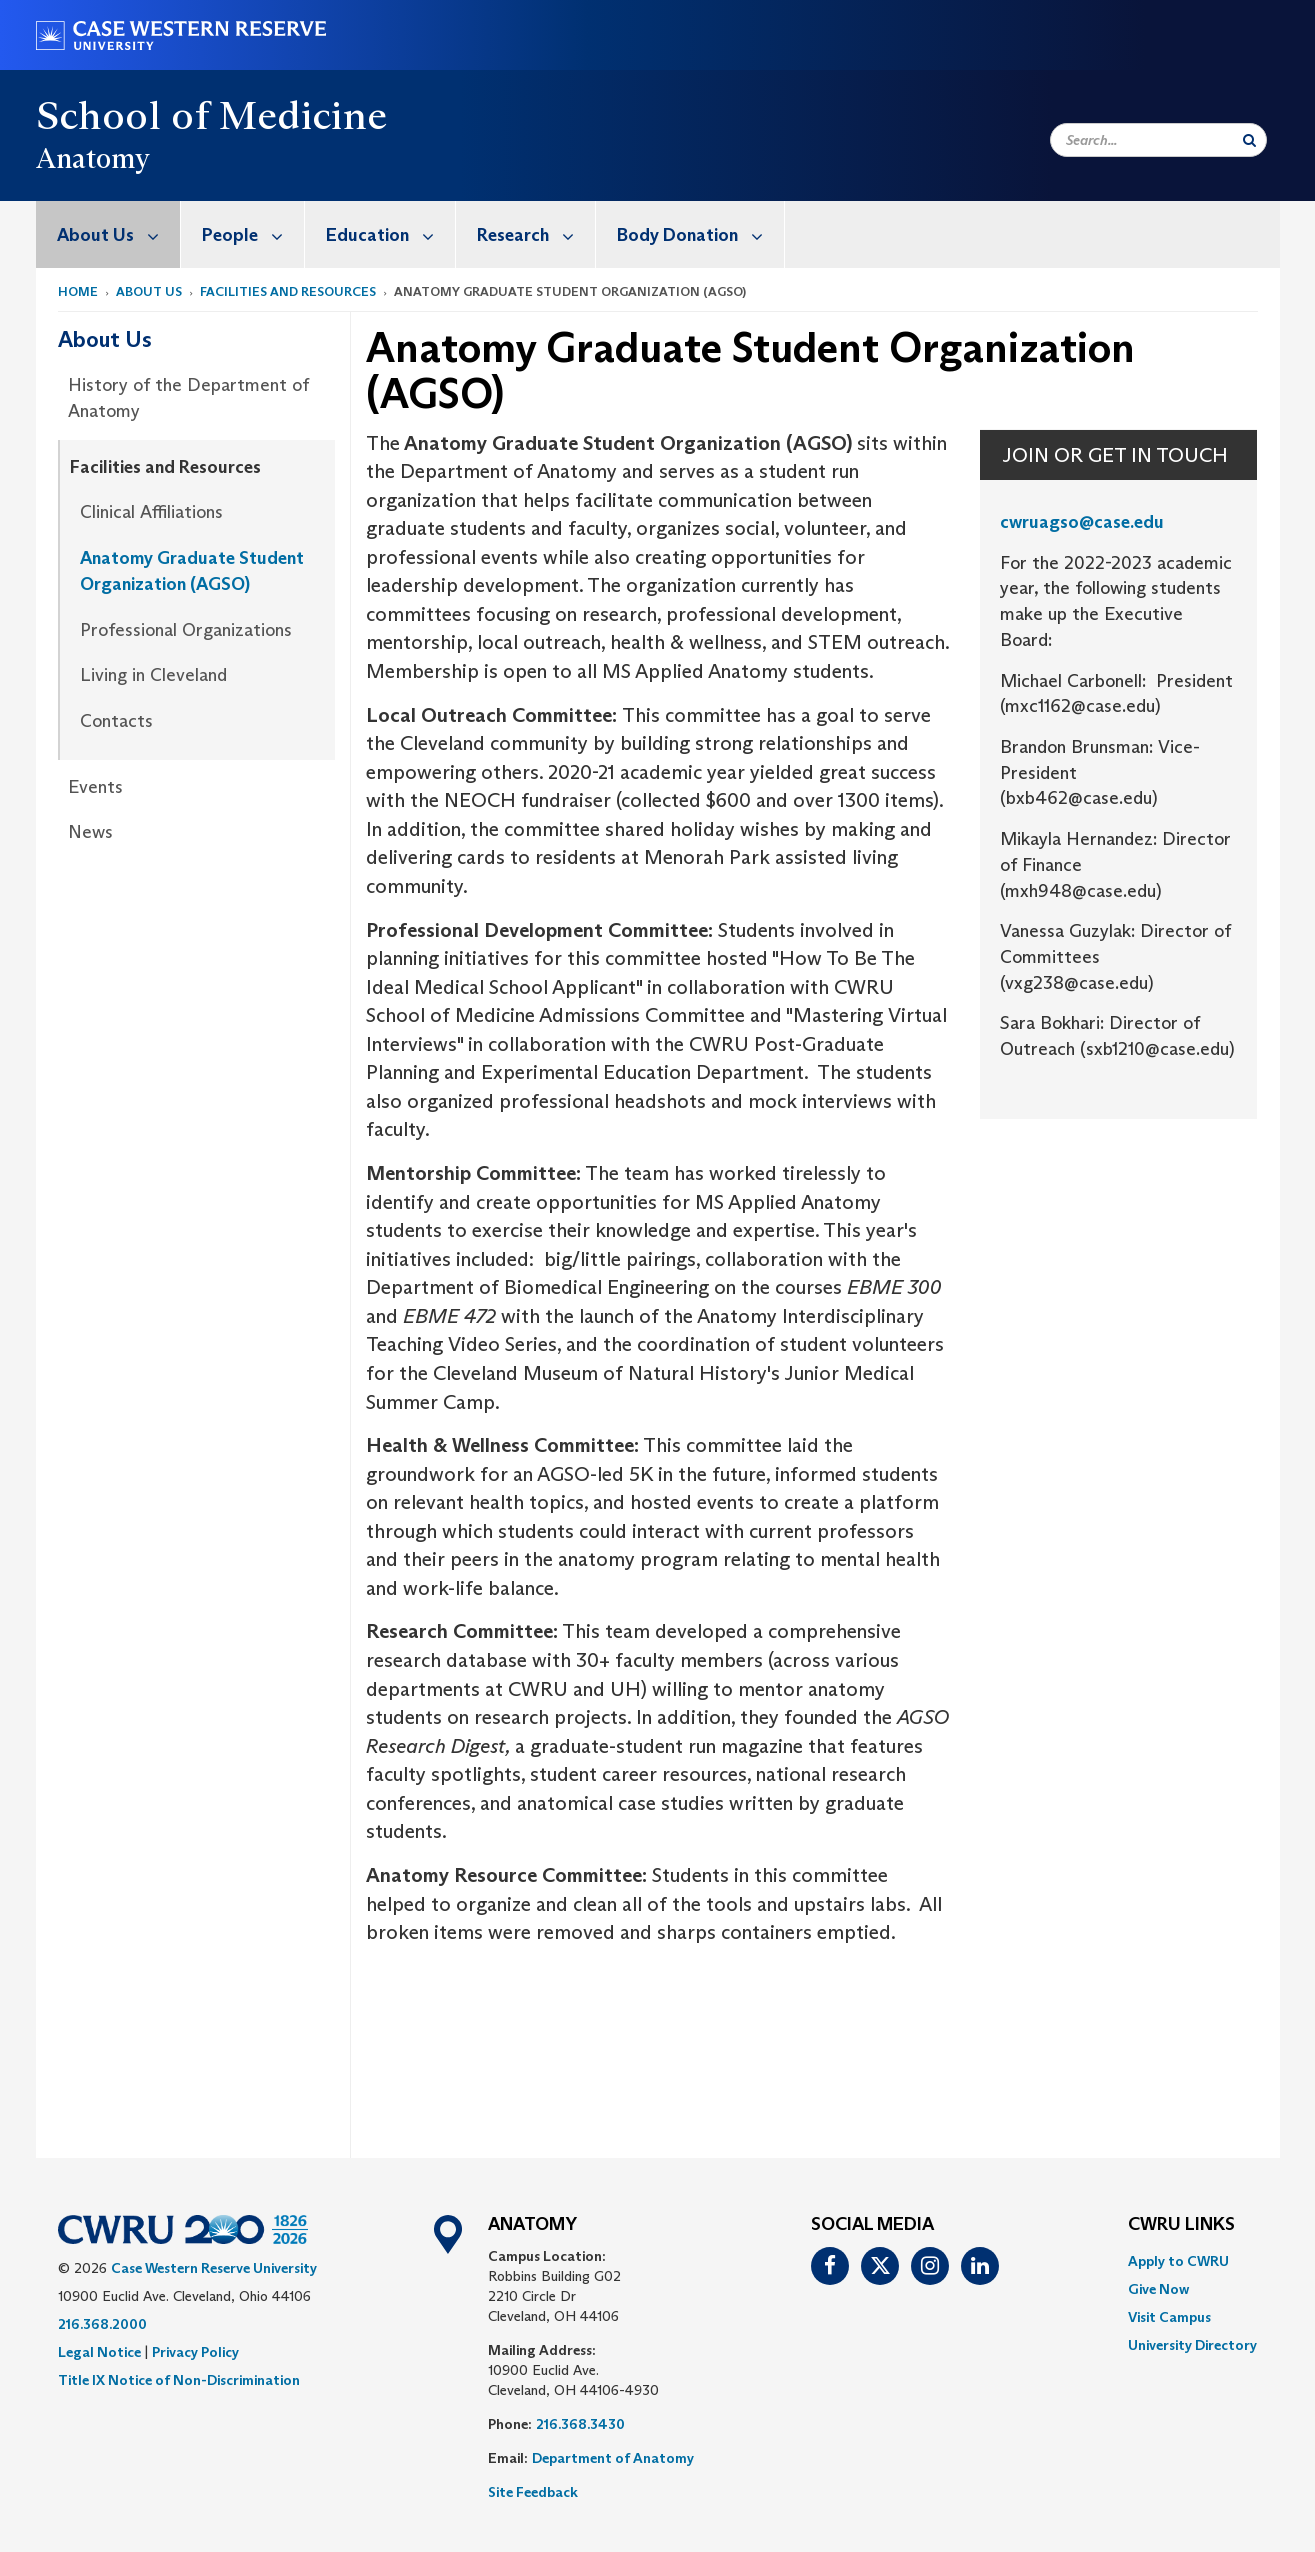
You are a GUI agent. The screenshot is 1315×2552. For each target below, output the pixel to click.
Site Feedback (533, 2492)
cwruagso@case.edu (1082, 522)
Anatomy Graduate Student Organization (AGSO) (192, 571)
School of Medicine (212, 115)
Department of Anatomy (613, 2458)
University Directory (1192, 2345)
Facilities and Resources (288, 291)
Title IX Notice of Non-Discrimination (179, 2380)
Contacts (116, 721)
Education (390, 234)
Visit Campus (1169, 2317)
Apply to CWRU (1178, 2261)
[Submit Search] (1249, 140)
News (90, 832)
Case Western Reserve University (214, 2268)
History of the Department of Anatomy (188, 398)
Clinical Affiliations (151, 512)
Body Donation (700, 234)
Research (536, 234)
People (253, 234)
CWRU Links (1181, 2225)
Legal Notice (99, 2352)
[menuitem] (108, 234)
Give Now (1158, 2289)
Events (95, 787)
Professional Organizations (186, 630)
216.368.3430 (580, 2424)
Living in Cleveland (153, 675)
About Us (118, 234)
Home (78, 291)
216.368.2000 (102, 2324)
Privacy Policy (195, 2352)
